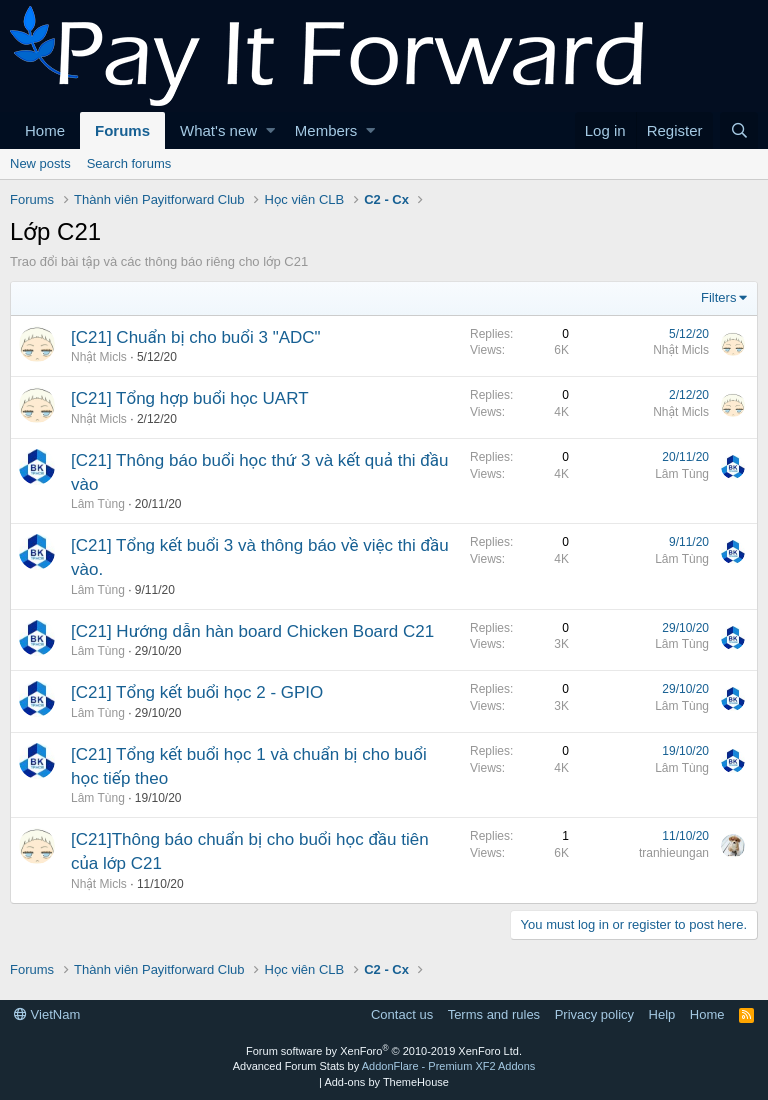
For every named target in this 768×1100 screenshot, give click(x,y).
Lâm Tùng (98, 504)
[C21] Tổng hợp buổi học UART (190, 398)
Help (662, 1014)
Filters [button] (718, 297)
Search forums (129, 163)
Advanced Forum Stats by (384, 1066)
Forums (122, 130)
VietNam (47, 1014)
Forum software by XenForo (384, 1051)
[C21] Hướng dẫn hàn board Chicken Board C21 (252, 631)
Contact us (402, 1014)
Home (45, 130)
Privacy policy (594, 1014)
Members (326, 130)
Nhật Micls (99, 357)
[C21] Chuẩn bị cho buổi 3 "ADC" (196, 337)
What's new (218, 130)
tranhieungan (674, 853)
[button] (270, 130)
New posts (40, 163)
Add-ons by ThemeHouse (386, 1082)
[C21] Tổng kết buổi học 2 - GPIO (197, 692)
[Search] (739, 130)
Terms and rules (494, 1014)
